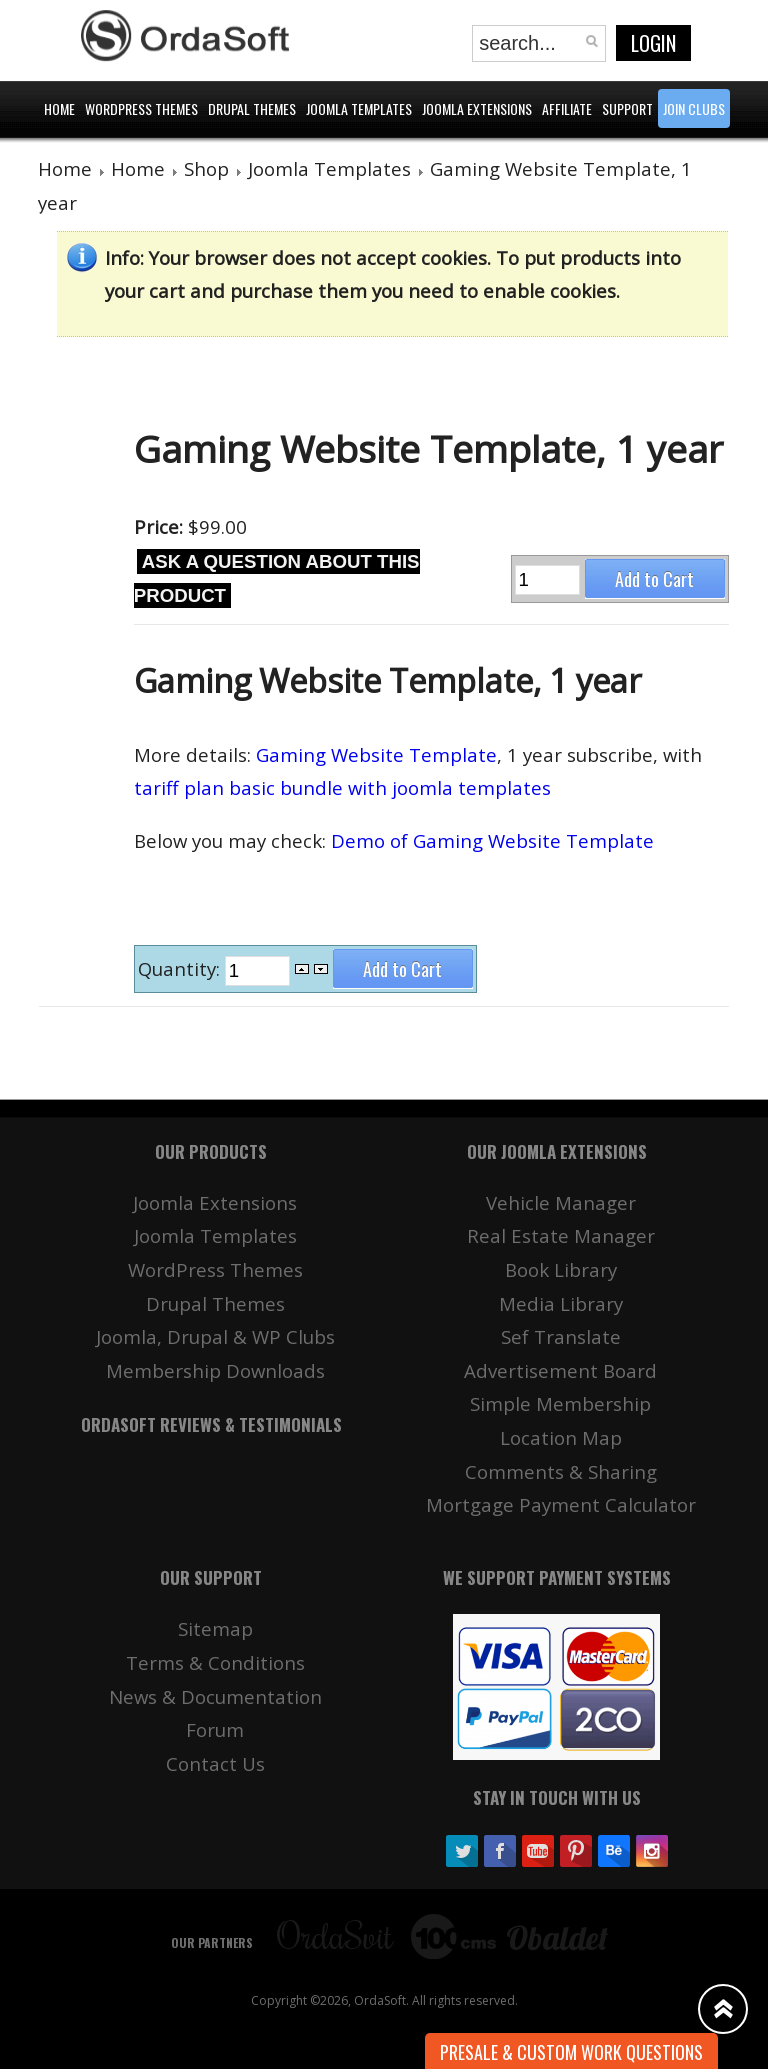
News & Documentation (215, 1696)
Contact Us (215, 1763)
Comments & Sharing (561, 1471)
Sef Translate (561, 1336)
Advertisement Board (560, 1370)
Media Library (561, 1303)
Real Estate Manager (561, 1235)
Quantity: (181, 968)
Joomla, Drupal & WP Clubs (215, 1336)
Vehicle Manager (561, 1202)
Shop (206, 168)
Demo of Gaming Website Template (492, 840)
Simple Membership (560, 1403)
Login (653, 43)
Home (65, 168)
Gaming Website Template (376, 754)
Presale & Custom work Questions (571, 2052)
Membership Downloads (215, 1370)
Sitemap (215, 1628)
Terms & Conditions (215, 1662)
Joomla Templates (329, 168)
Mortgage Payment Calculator (561, 1504)
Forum (215, 1729)
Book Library (561, 1269)
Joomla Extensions (215, 1202)
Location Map (561, 1437)
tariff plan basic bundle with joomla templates (342, 787)
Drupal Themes (215, 1303)
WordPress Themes (215, 1269)
